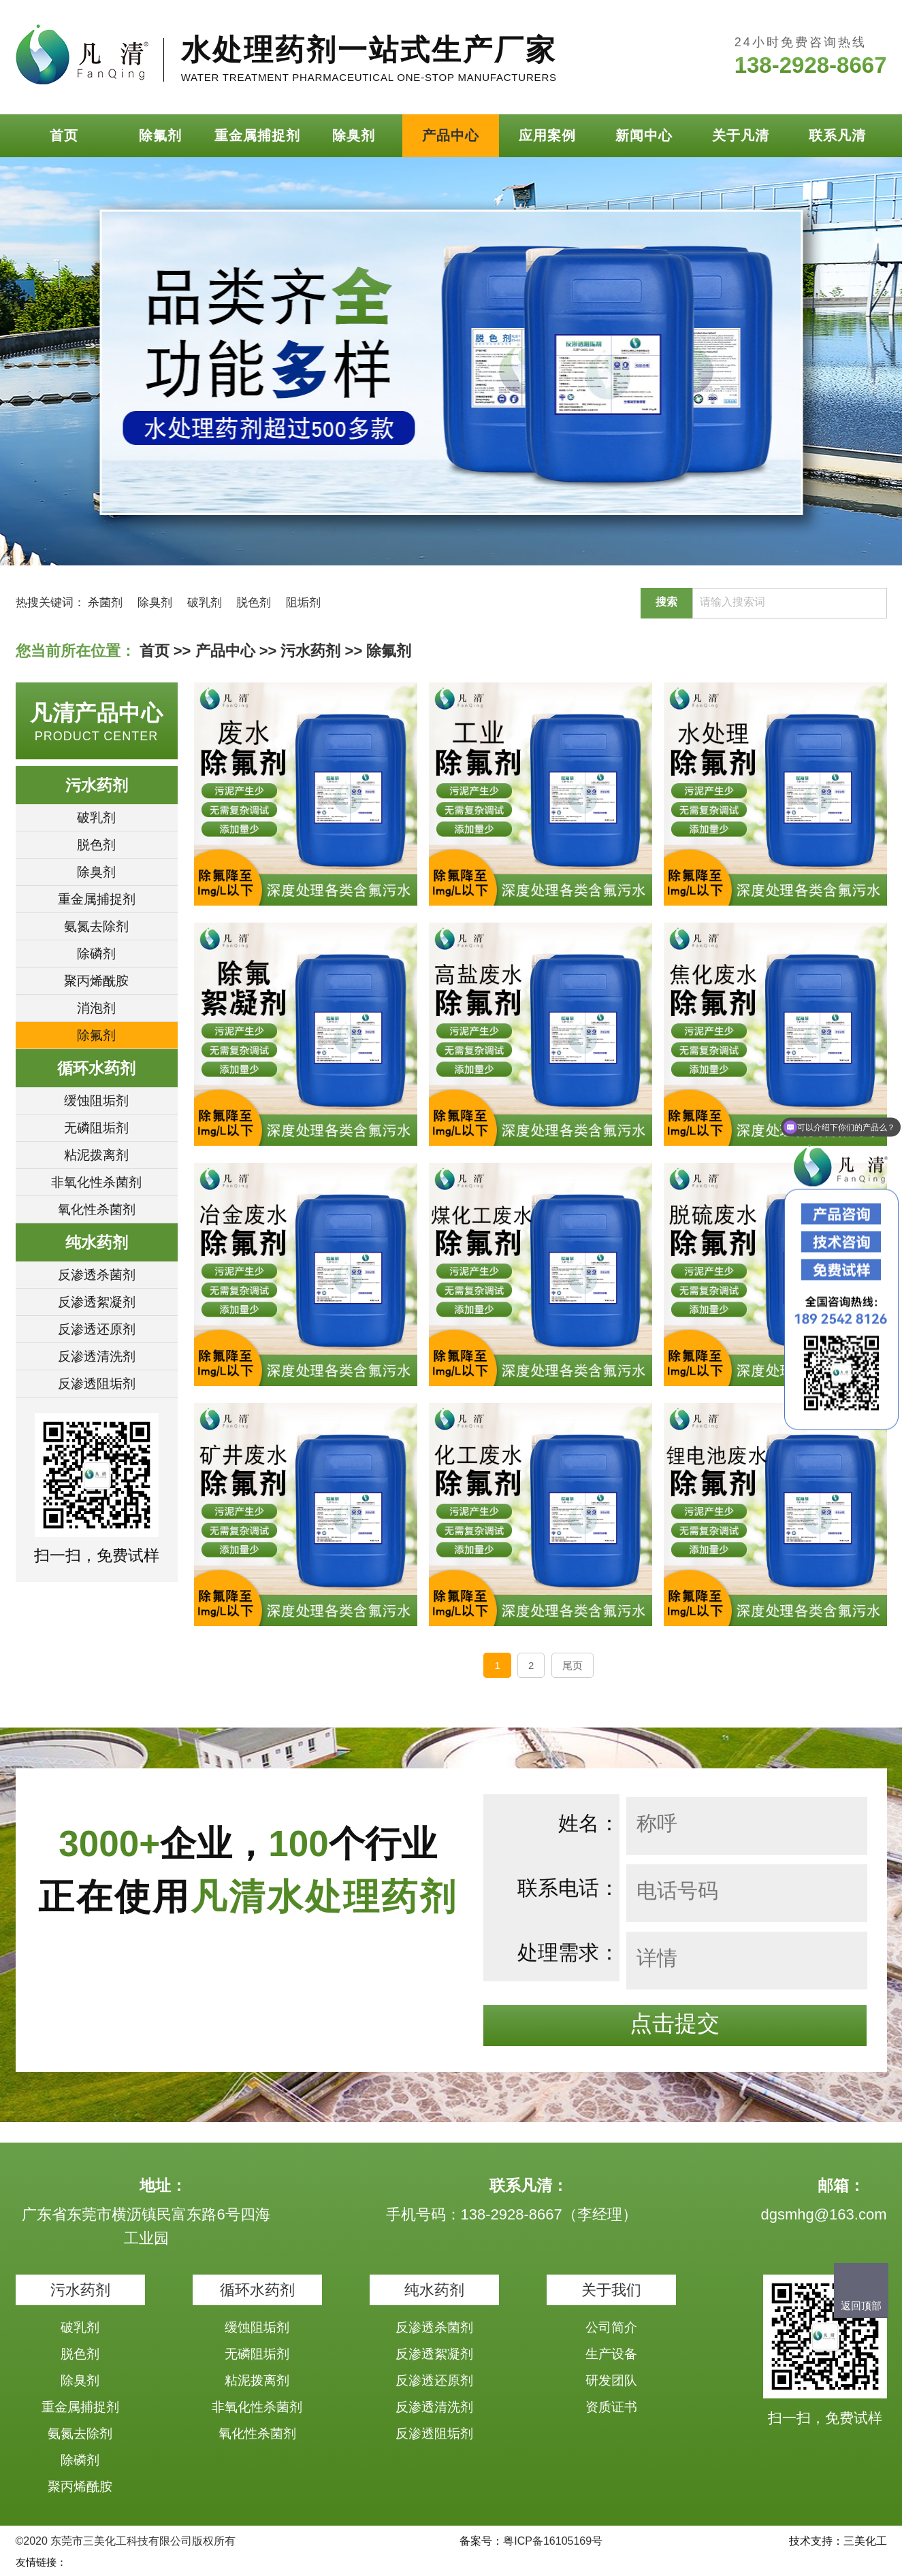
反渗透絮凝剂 (96, 1302)
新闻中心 (644, 135)
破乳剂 (204, 602)
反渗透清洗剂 (96, 1356)
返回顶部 (861, 2305)
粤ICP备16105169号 (552, 2541)
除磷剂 (96, 953)
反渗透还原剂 (96, 1329)
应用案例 (547, 135)
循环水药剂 (96, 1068)
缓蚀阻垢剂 (96, 1100)
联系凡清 (837, 135)
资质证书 (611, 2407)
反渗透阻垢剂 (96, 1383)
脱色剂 (253, 602)
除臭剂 (353, 135)
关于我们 (611, 2289)
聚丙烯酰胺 (96, 981)
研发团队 (611, 2380)
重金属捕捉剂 (257, 135)
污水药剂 (310, 650)
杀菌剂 (105, 602)
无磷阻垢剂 (96, 1128)
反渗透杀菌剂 (96, 1275)
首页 (64, 135)
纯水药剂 (96, 1242)
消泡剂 (96, 1008)
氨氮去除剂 (96, 926)
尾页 (572, 1665)
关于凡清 (740, 135)
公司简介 (611, 2327)
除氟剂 (160, 135)
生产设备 (611, 2354)
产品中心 (450, 135)
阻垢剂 (303, 602)
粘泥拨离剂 (96, 1155)
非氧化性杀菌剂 (96, 1182)
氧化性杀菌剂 (96, 1209)
